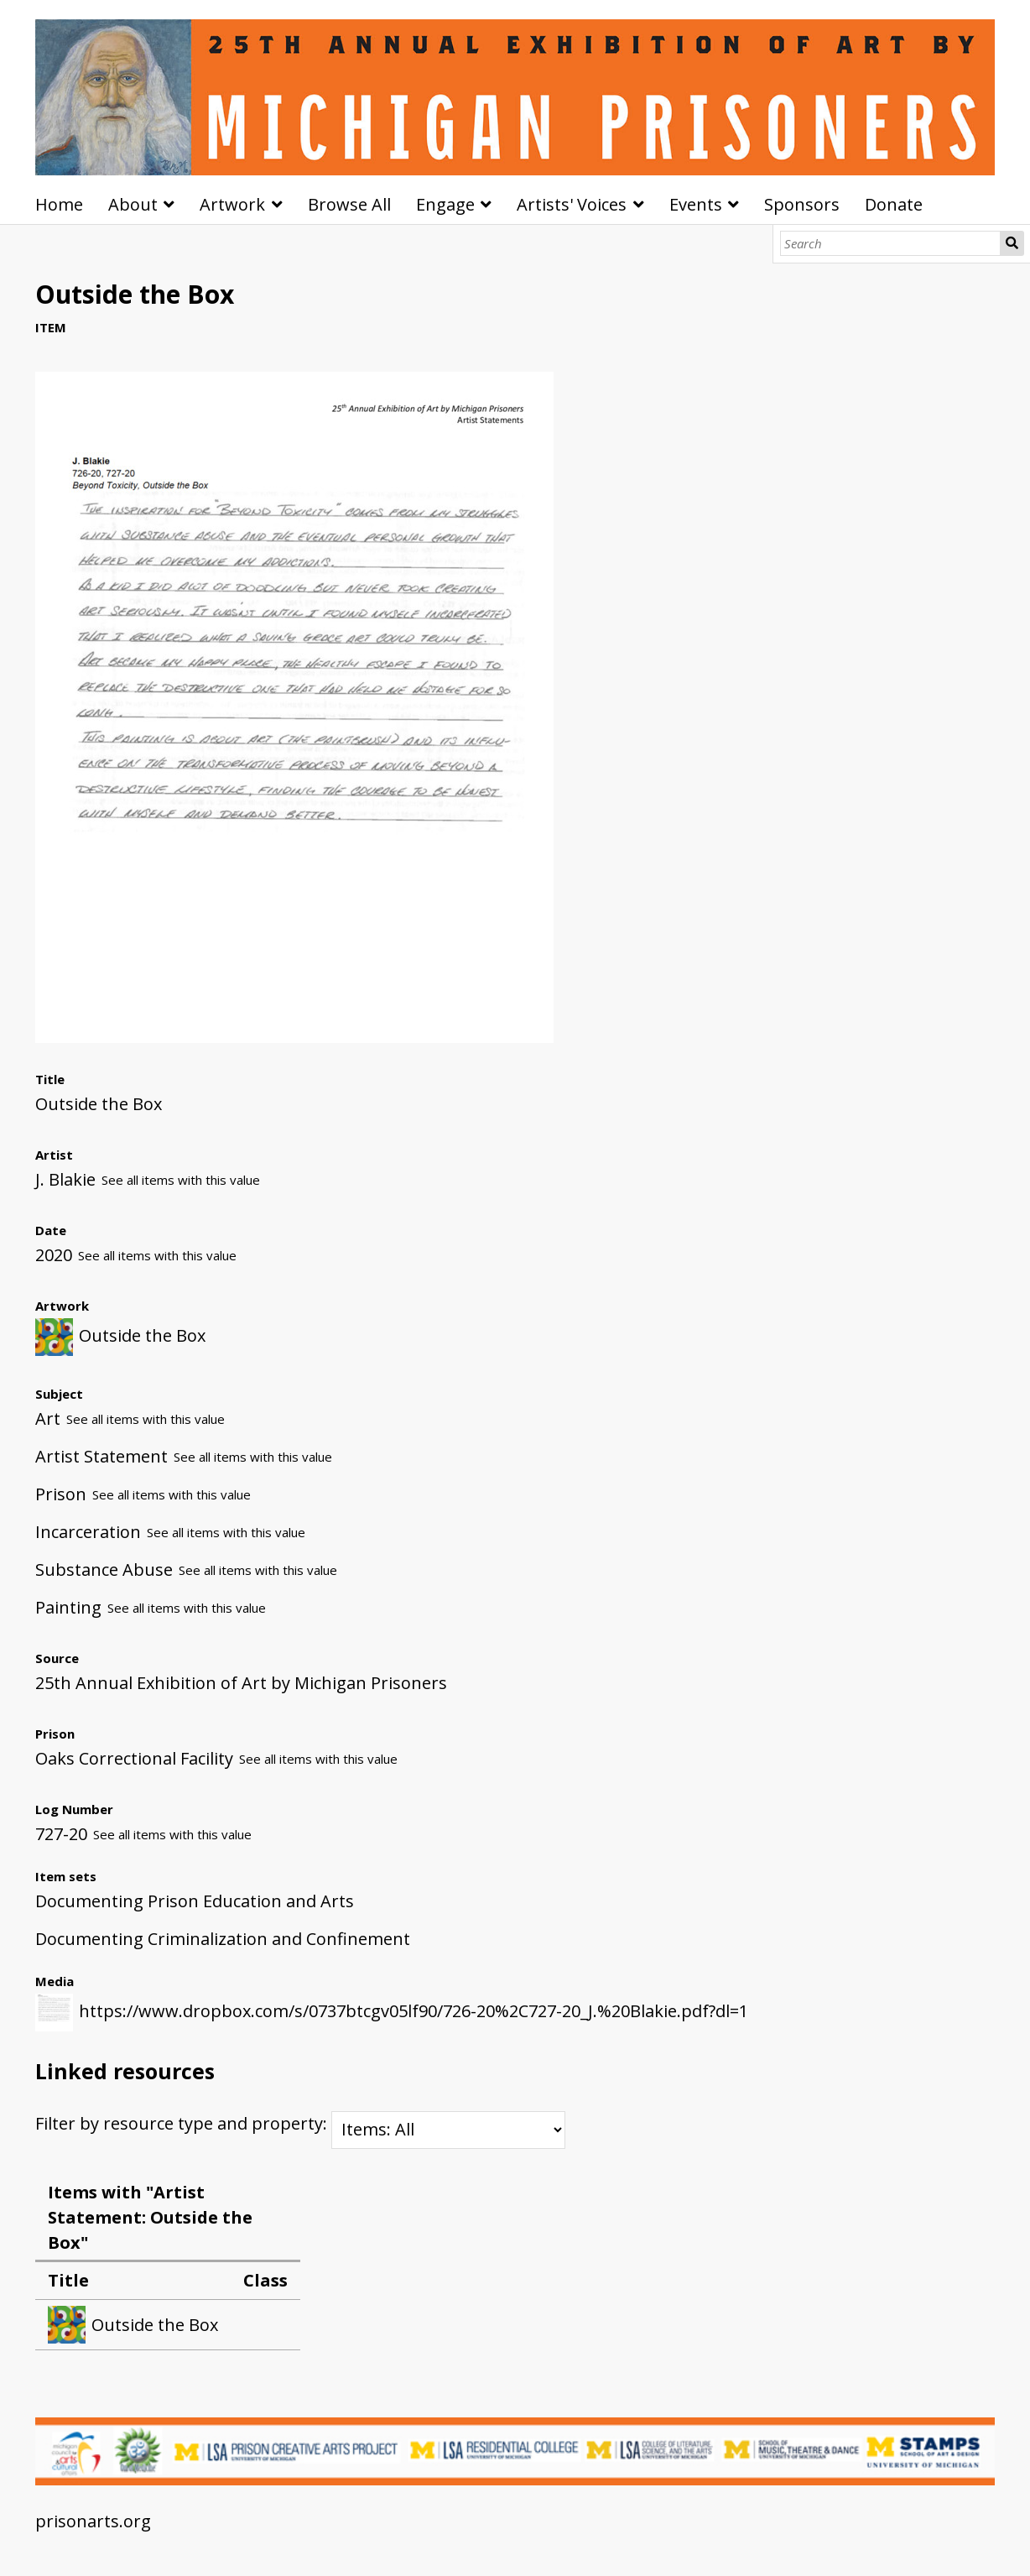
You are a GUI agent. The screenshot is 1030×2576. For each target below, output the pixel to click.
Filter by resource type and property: (300, 2123)
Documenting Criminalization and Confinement (222, 1938)
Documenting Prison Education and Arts (194, 1901)
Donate (894, 204)
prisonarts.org (93, 2521)
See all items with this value (180, 1179)
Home (59, 204)
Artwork (232, 204)
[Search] (890, 243)
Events (695, 204)
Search (1012, 243)
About (133, 204)
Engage (445, 204)
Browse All (349, 204)
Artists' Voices (572, 204)
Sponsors (802, 204)
